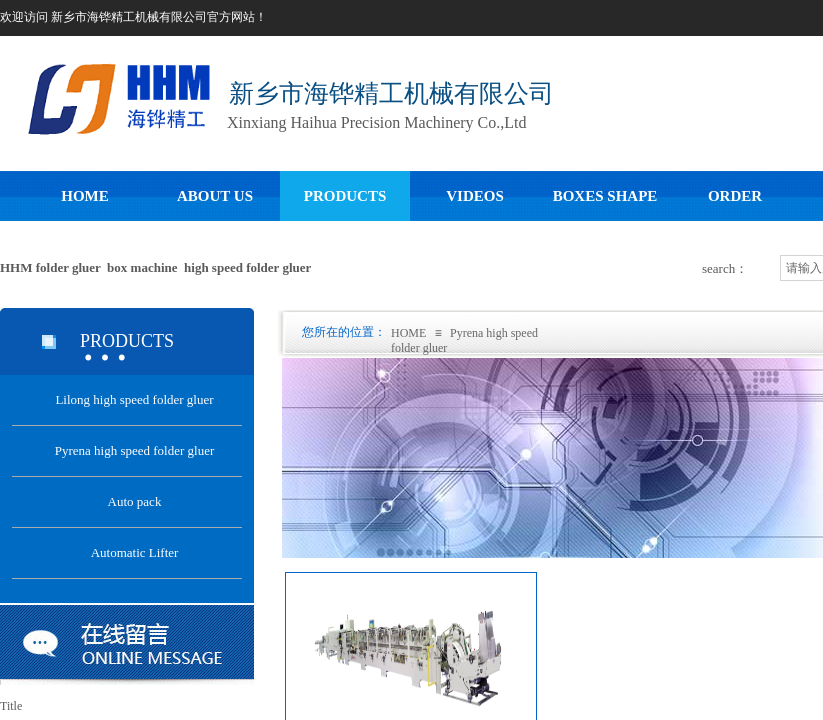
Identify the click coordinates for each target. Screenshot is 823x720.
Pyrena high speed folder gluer (135, 450)
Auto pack (135, 501)
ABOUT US (215, 196)
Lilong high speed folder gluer (134, 399)
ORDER (735, 196)
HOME (85, 196)
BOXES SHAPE (605, 196)
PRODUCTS (345, 196)
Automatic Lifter (135, 552)
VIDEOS (475, 196)
